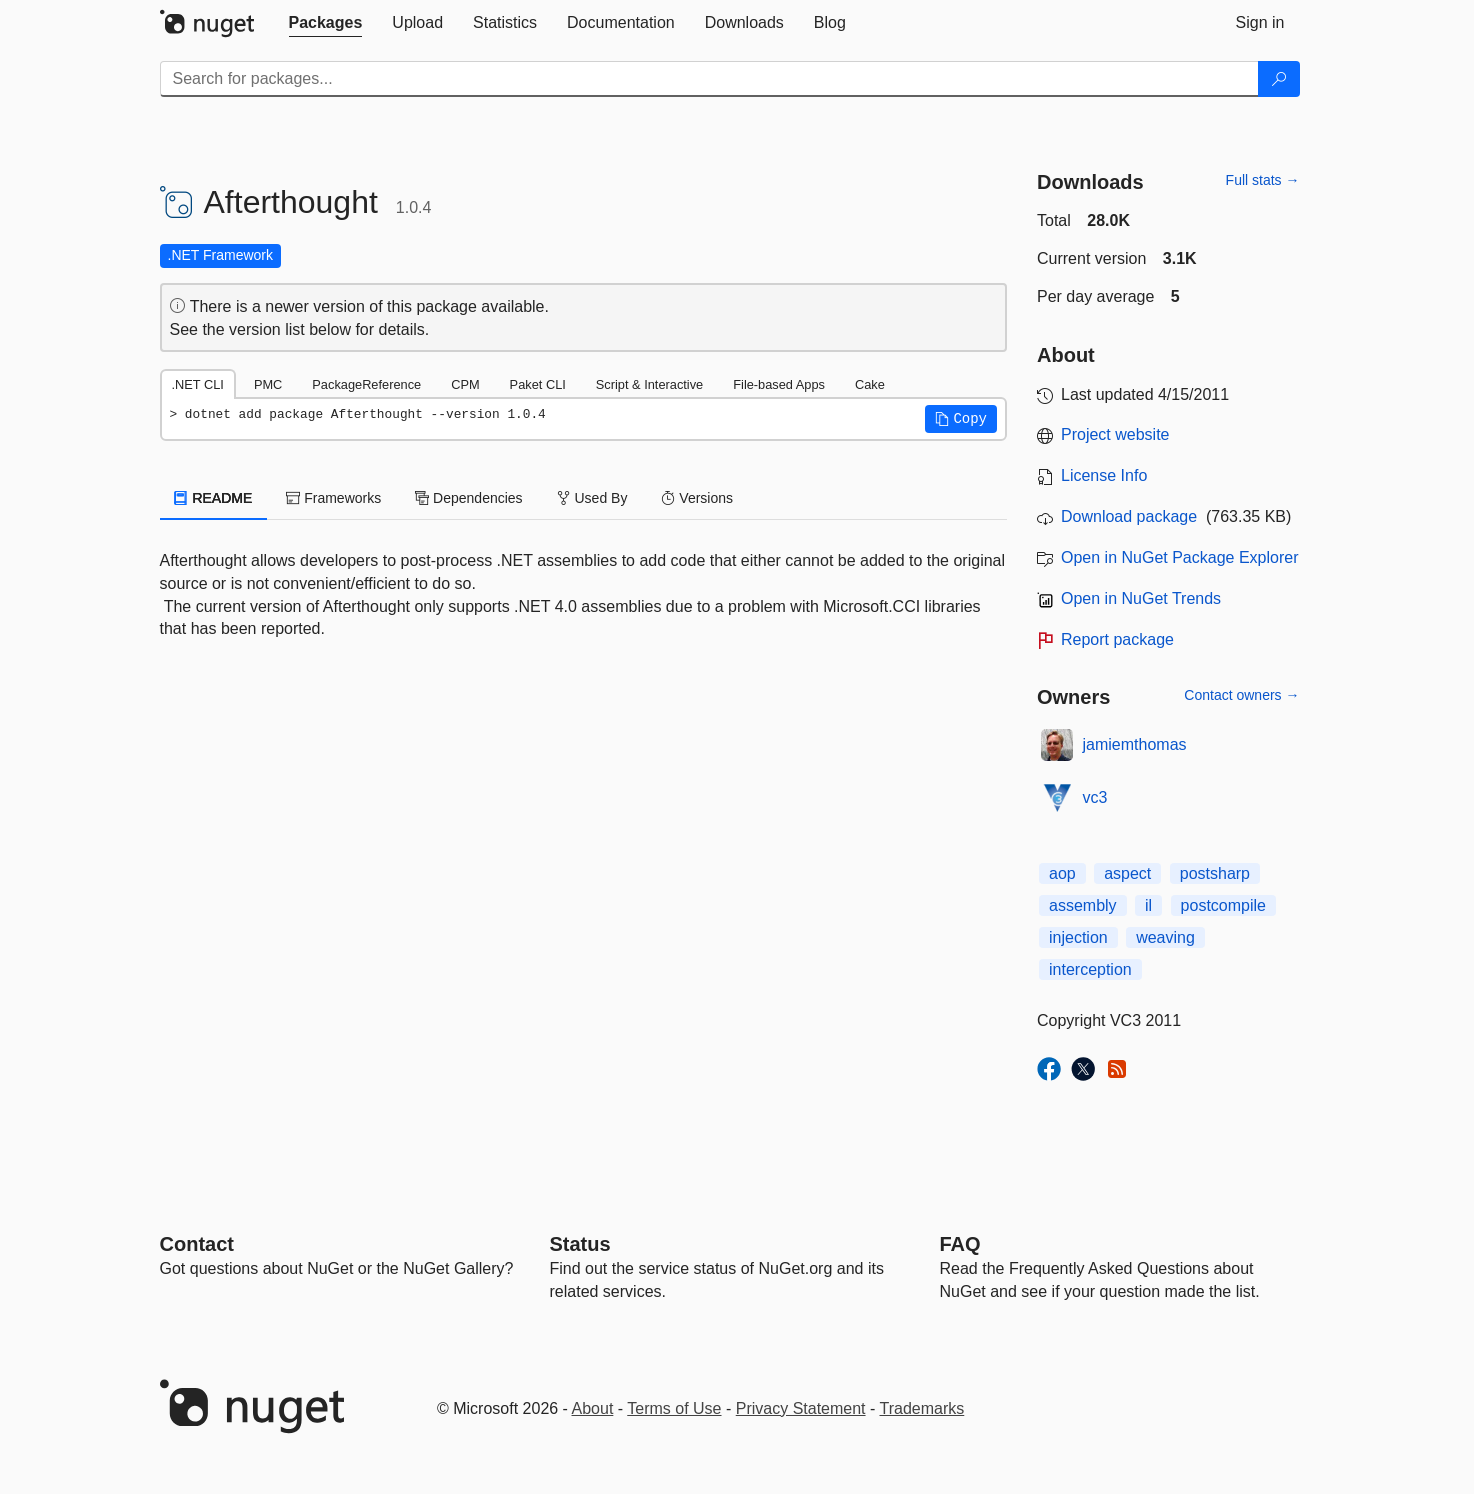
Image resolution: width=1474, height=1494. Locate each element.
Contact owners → (1241, 695)
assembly (1083, 905)
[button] (961, 419)
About (593, 1408)
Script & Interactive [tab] (649, 384)
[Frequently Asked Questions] (960, 1244)
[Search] (1279, 79)
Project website (1115, 434)
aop (1062, 873)
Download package (1129, 516)
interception (1090, 969)
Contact (197, 1244)
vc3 (1095, 797)
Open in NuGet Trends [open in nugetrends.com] (1141, 598)
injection (1078, 937)
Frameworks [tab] (333, 498)
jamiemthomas (1135, 744)
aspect (1127, 873)
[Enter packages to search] (709, 79)
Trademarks (922, 1408)
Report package (1117, 639)
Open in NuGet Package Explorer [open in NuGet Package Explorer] (1179, 557)
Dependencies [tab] (468, 498)
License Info (1104, 475)
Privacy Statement (801, 1408)
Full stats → (1263, 180)
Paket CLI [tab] (538, 384)
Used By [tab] (592, 498)
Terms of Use (674, 1408)
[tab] (326, 23)
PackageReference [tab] (366, 384)
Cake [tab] (870, 384)
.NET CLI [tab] (198, 384)
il (1148, 905)
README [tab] (214, 498)
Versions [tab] (697, 498)
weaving (1165, 937)
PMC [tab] (268, 384)
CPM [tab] (465, 384)
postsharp (1215, 873)
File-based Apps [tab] (779, 384)
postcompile (1223, 905)
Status (580, 1244)
